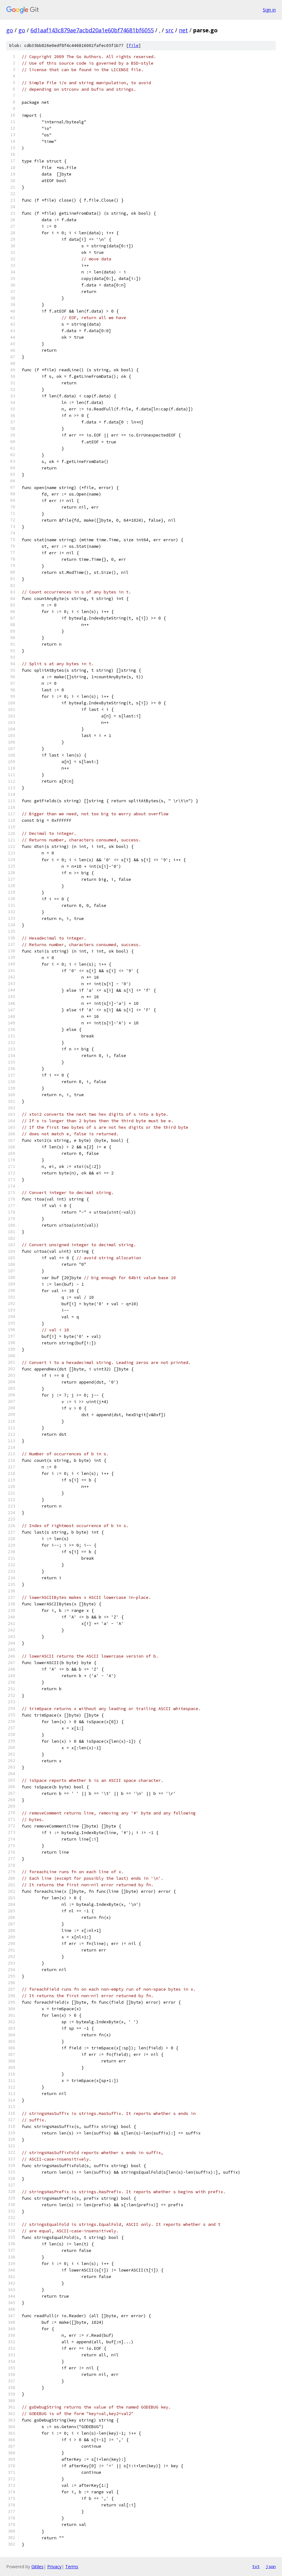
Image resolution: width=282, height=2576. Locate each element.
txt (256, 2566)
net (183, 30)
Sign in (269, 10)
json (271, 2566)
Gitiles (37, 2566)
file (134, 45)
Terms (71, 2566)
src (170, 30)
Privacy (54, 2566)
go (9, 30)
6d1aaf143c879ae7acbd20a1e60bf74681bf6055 (92, 30)
